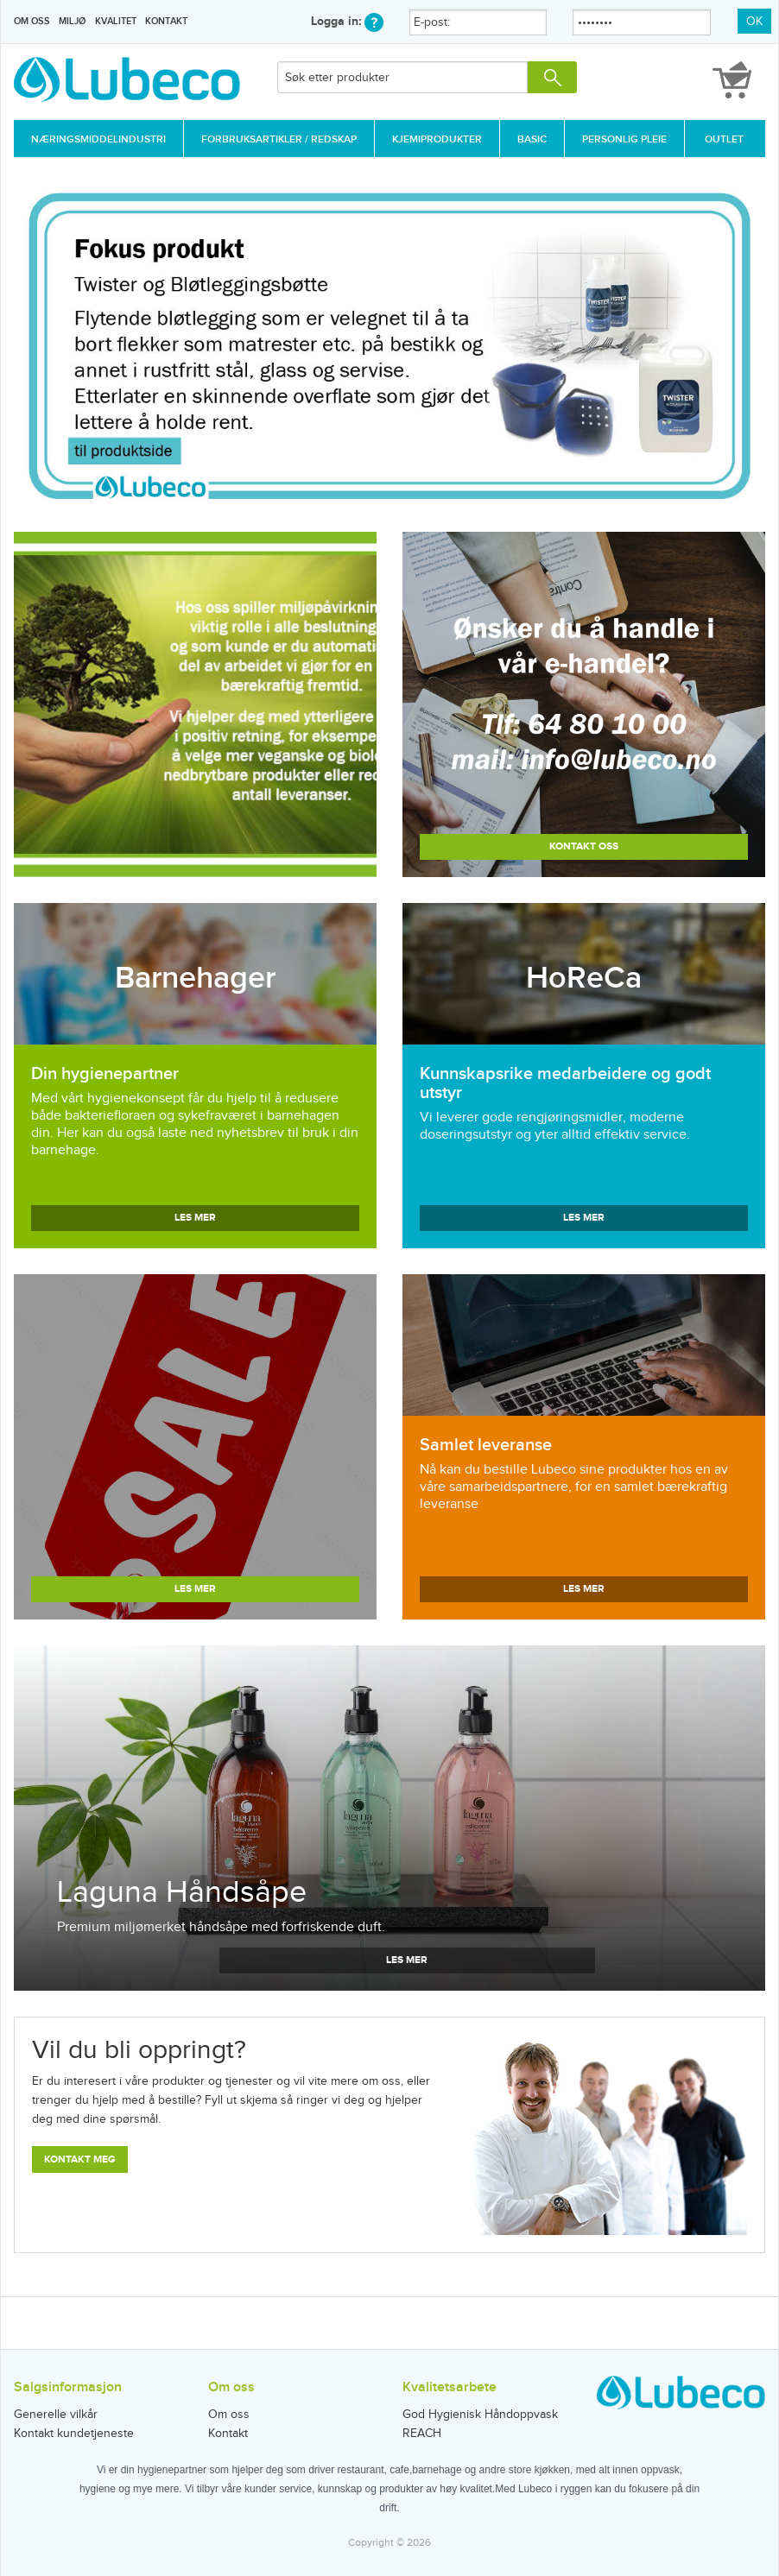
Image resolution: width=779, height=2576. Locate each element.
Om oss (32, 21)
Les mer (195, 1217)
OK (754, 21)
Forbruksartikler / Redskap (279, 139)
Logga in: (347, 21)
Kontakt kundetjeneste (74, 2433)
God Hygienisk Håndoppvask (480, 2414)
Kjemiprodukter (437, 139)
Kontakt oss (583, 846)
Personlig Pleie (624, 139)
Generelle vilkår (56, 2414)
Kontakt (166, 21)
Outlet (724, 139)
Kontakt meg (80, 2159)
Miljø (72, 21)
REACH (421, 2433)
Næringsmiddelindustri (98, 139)
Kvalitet (115, 21)
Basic (532, 139)
